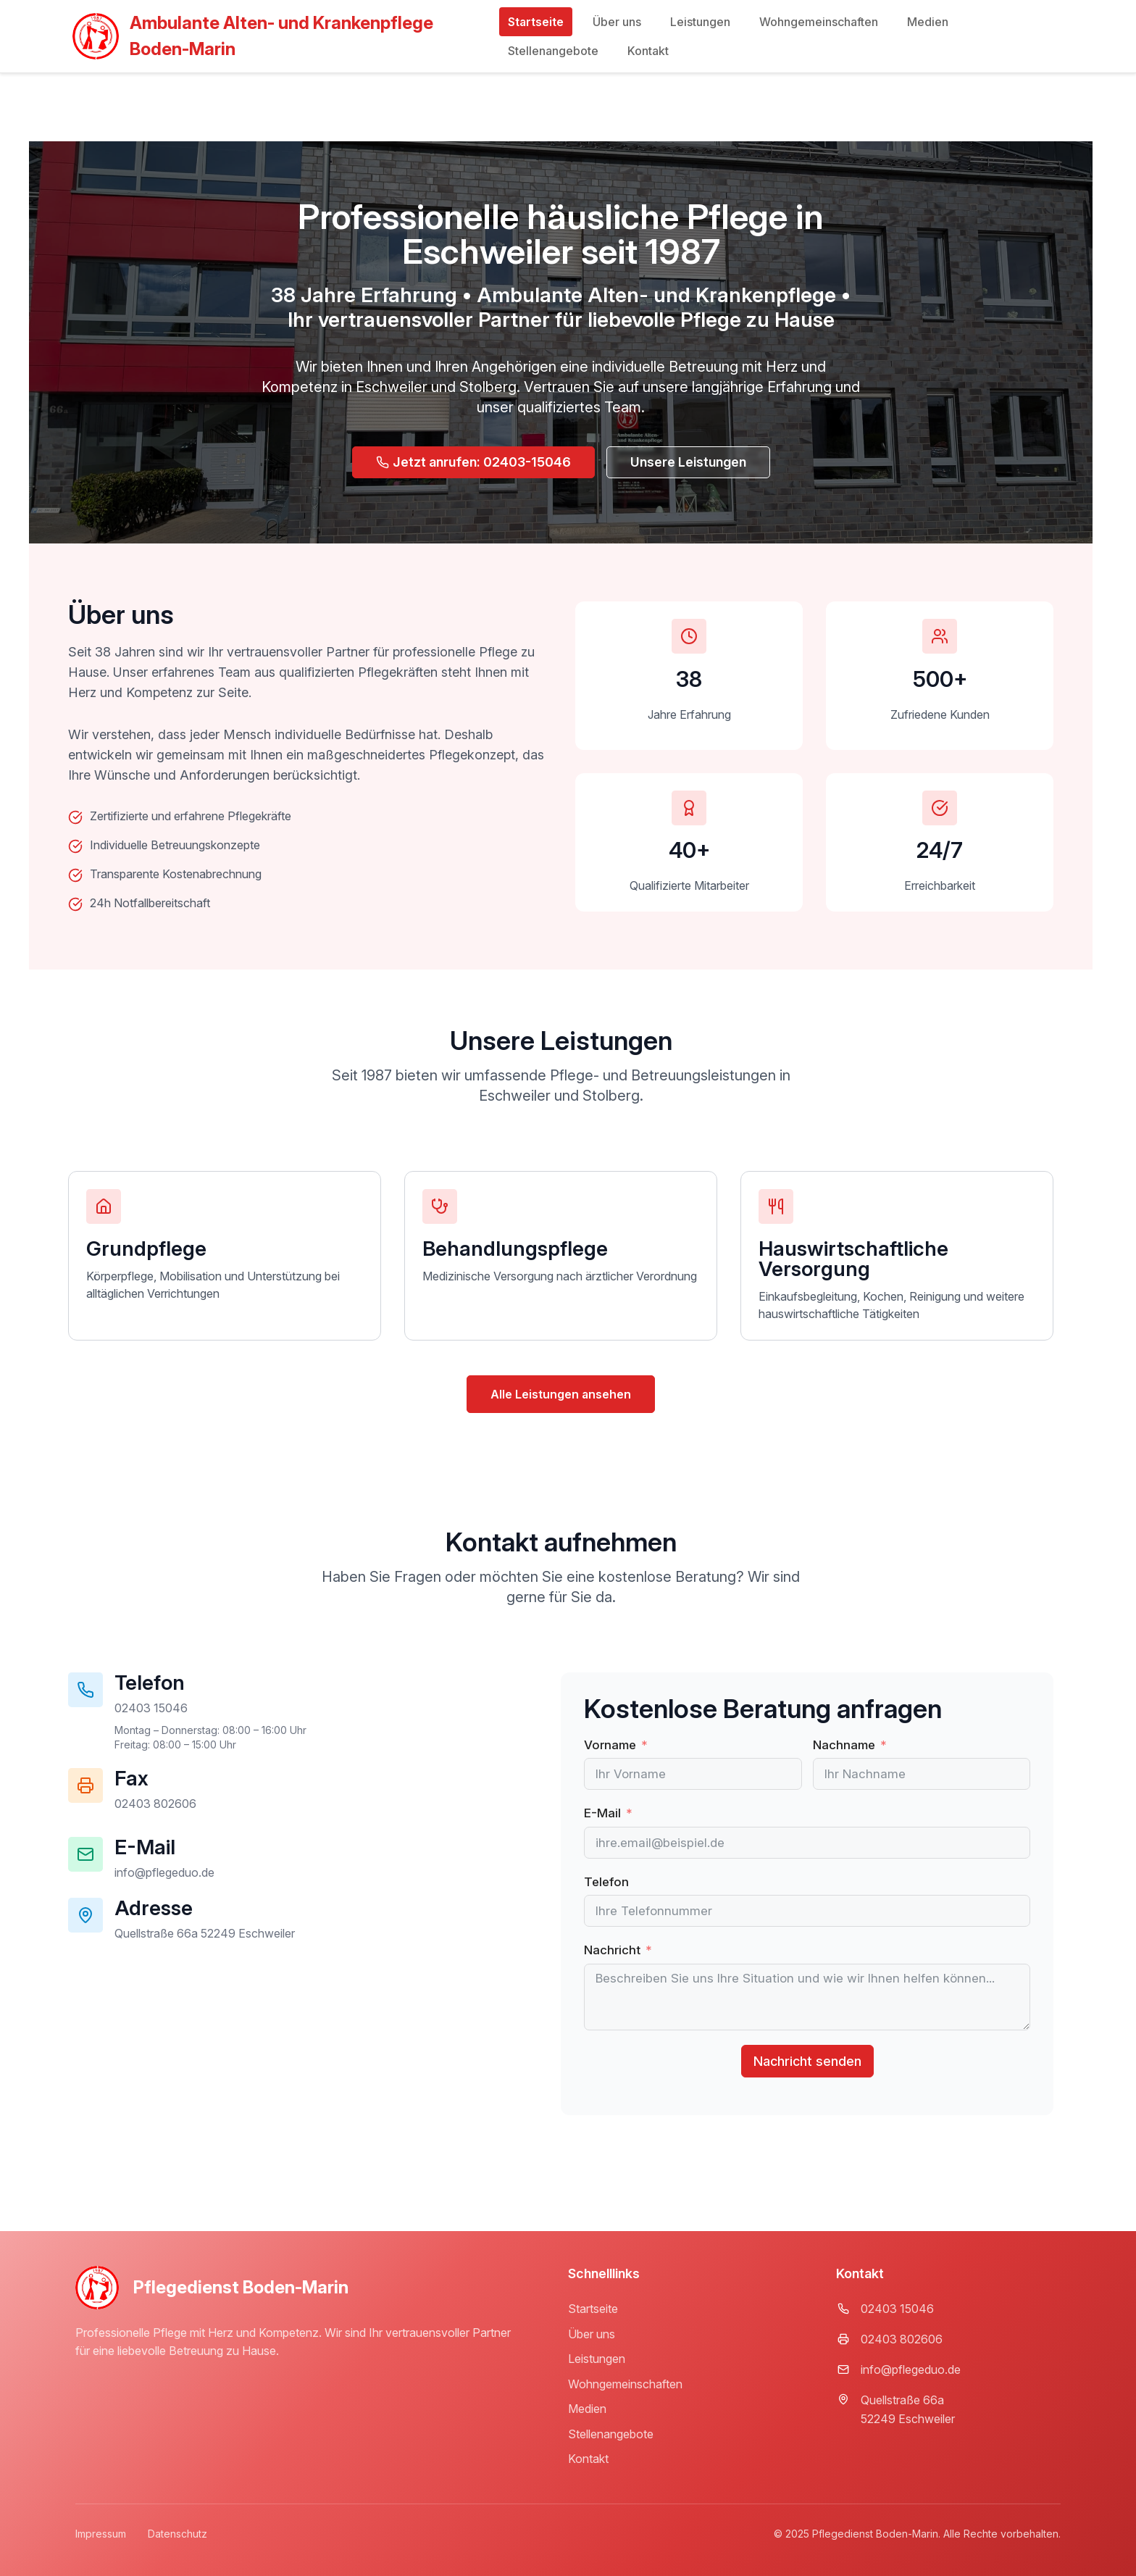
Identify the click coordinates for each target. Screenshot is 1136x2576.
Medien (927, 21)
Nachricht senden (807, 2061)
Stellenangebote (553, 50)
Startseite (536, 21)
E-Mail (602, 1813)
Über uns (617, 21)
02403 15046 (897, 2308)
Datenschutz (177, 2533)
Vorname (610, 1745)
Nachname (844, 1745)
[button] (155, 1803)
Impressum (100, 2533)
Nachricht (612, 1950)
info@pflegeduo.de (911, 2369)
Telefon (606, 1882)
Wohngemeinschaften (818, 21)
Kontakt (648, 50)
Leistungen (700, 21)
